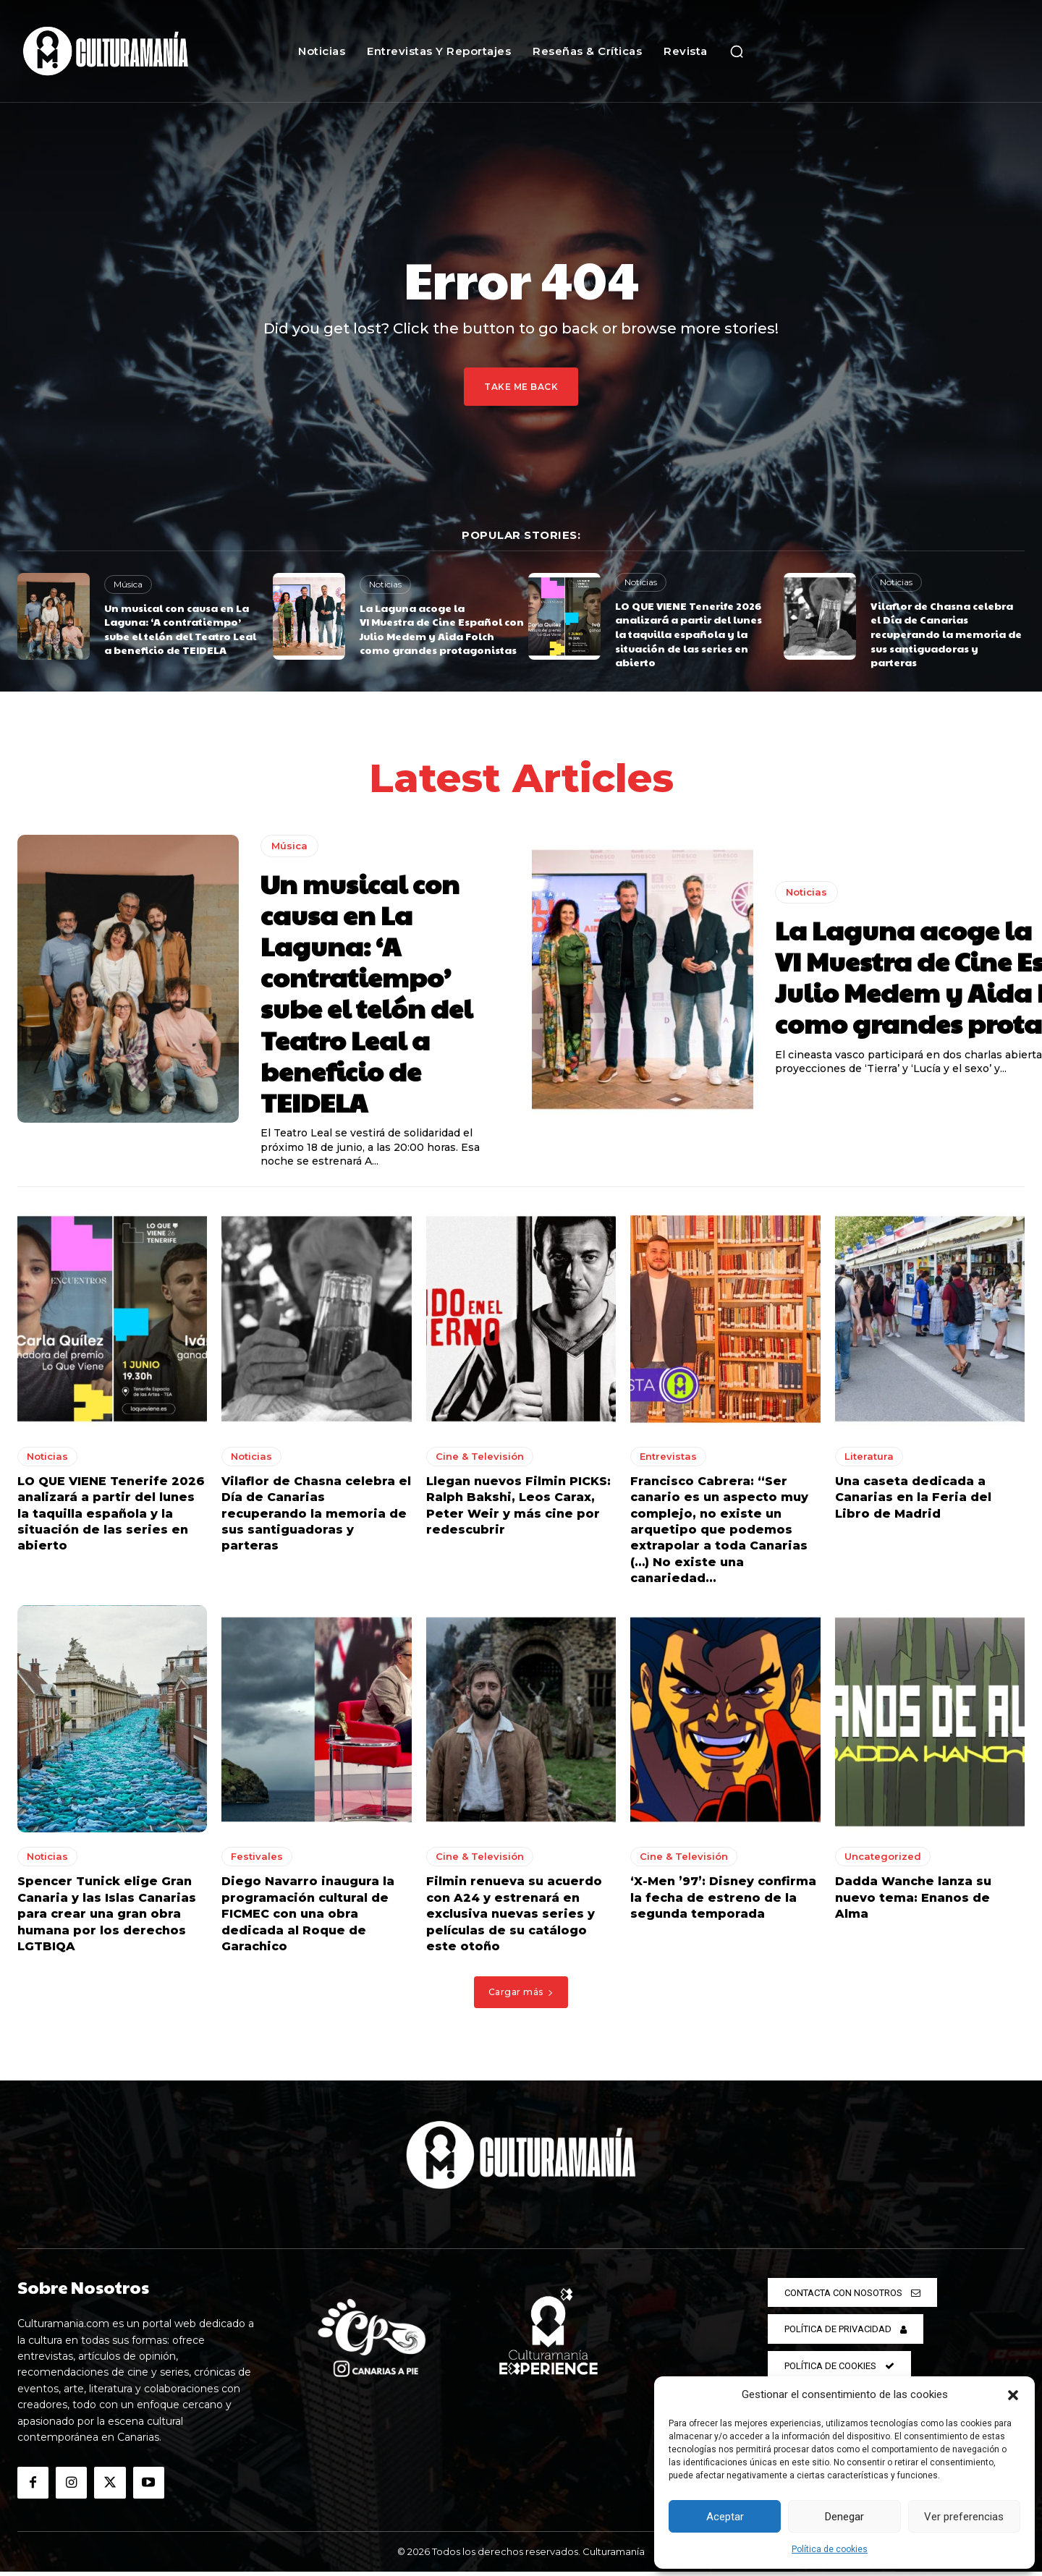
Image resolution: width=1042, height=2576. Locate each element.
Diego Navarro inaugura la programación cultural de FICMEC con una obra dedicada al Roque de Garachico (307, 1918)
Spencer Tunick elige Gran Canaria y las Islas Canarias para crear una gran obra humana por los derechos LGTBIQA (106, 1918)
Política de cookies (830, 2549)
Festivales (257, 1861)
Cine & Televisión (480, 1460)
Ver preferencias (964, 2516)
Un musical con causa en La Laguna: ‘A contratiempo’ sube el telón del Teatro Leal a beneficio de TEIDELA (180, 629)
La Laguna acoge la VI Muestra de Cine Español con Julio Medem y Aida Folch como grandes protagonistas (442, 629)
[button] (1013, 2395)
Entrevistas (668, 1460)
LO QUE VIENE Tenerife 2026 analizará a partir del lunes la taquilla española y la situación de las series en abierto (688, 633)
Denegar (844, 2516)
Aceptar (725, 2516)
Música (128, 584)
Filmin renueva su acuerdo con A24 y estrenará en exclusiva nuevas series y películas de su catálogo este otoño (514, 1918)
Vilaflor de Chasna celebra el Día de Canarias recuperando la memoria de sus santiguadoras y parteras (946, 633)
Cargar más (521, 1996)
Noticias (385, 584)
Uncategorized (882, 1861)
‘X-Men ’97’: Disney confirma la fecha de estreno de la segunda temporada (723, 1902)
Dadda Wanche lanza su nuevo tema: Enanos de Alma (913, 1902)
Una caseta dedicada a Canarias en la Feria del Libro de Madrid (913, 1502)
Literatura (869, 1460)
